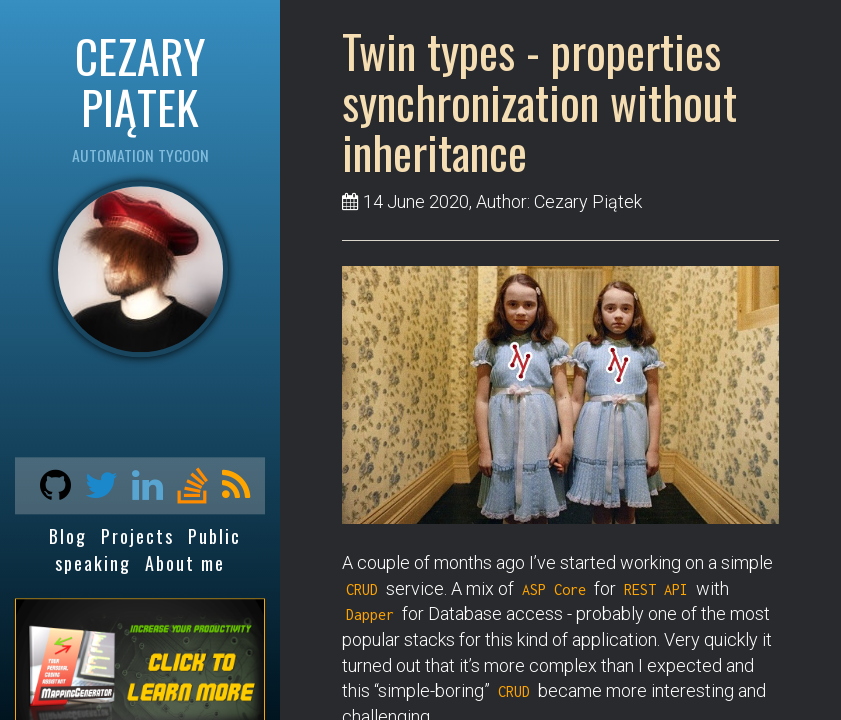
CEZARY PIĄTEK (140, 80)
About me (185, 563)
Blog (68, 537)
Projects (137, 537)
